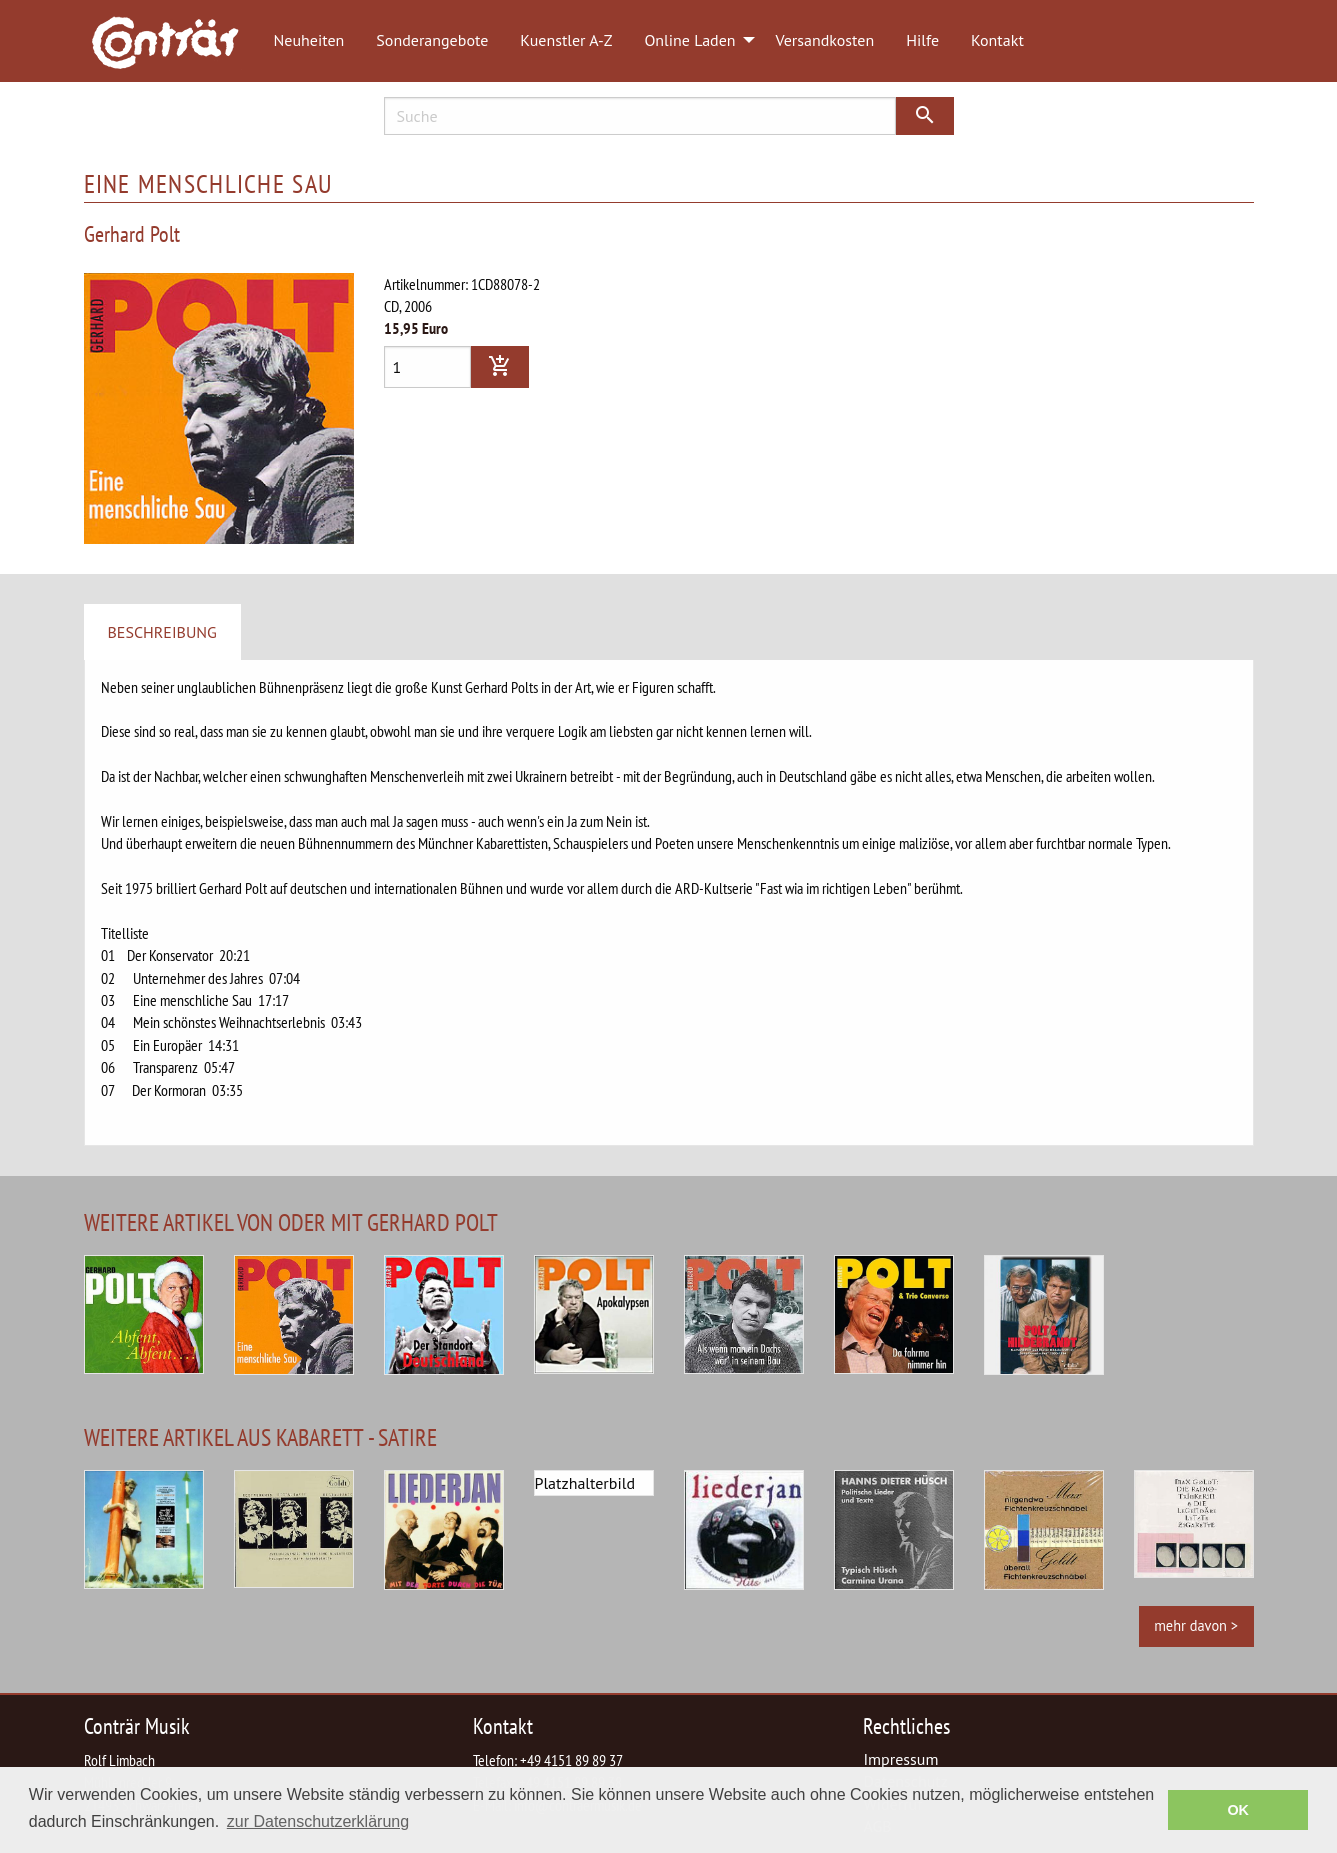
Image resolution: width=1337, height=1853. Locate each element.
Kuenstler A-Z (566, 40)
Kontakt (997, 40)
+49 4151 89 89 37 (571, 1760)
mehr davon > (1196, 1625)
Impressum (900, 1759)
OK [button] (1238, 1810)
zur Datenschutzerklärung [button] (318, 1821)
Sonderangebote (432, 40)
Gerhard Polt (132, 233)
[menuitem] (175, 41)
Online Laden (689, 40)
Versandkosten (825, 40)
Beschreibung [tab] (162, 632)
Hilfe (922, 40)
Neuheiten (309, 40)
